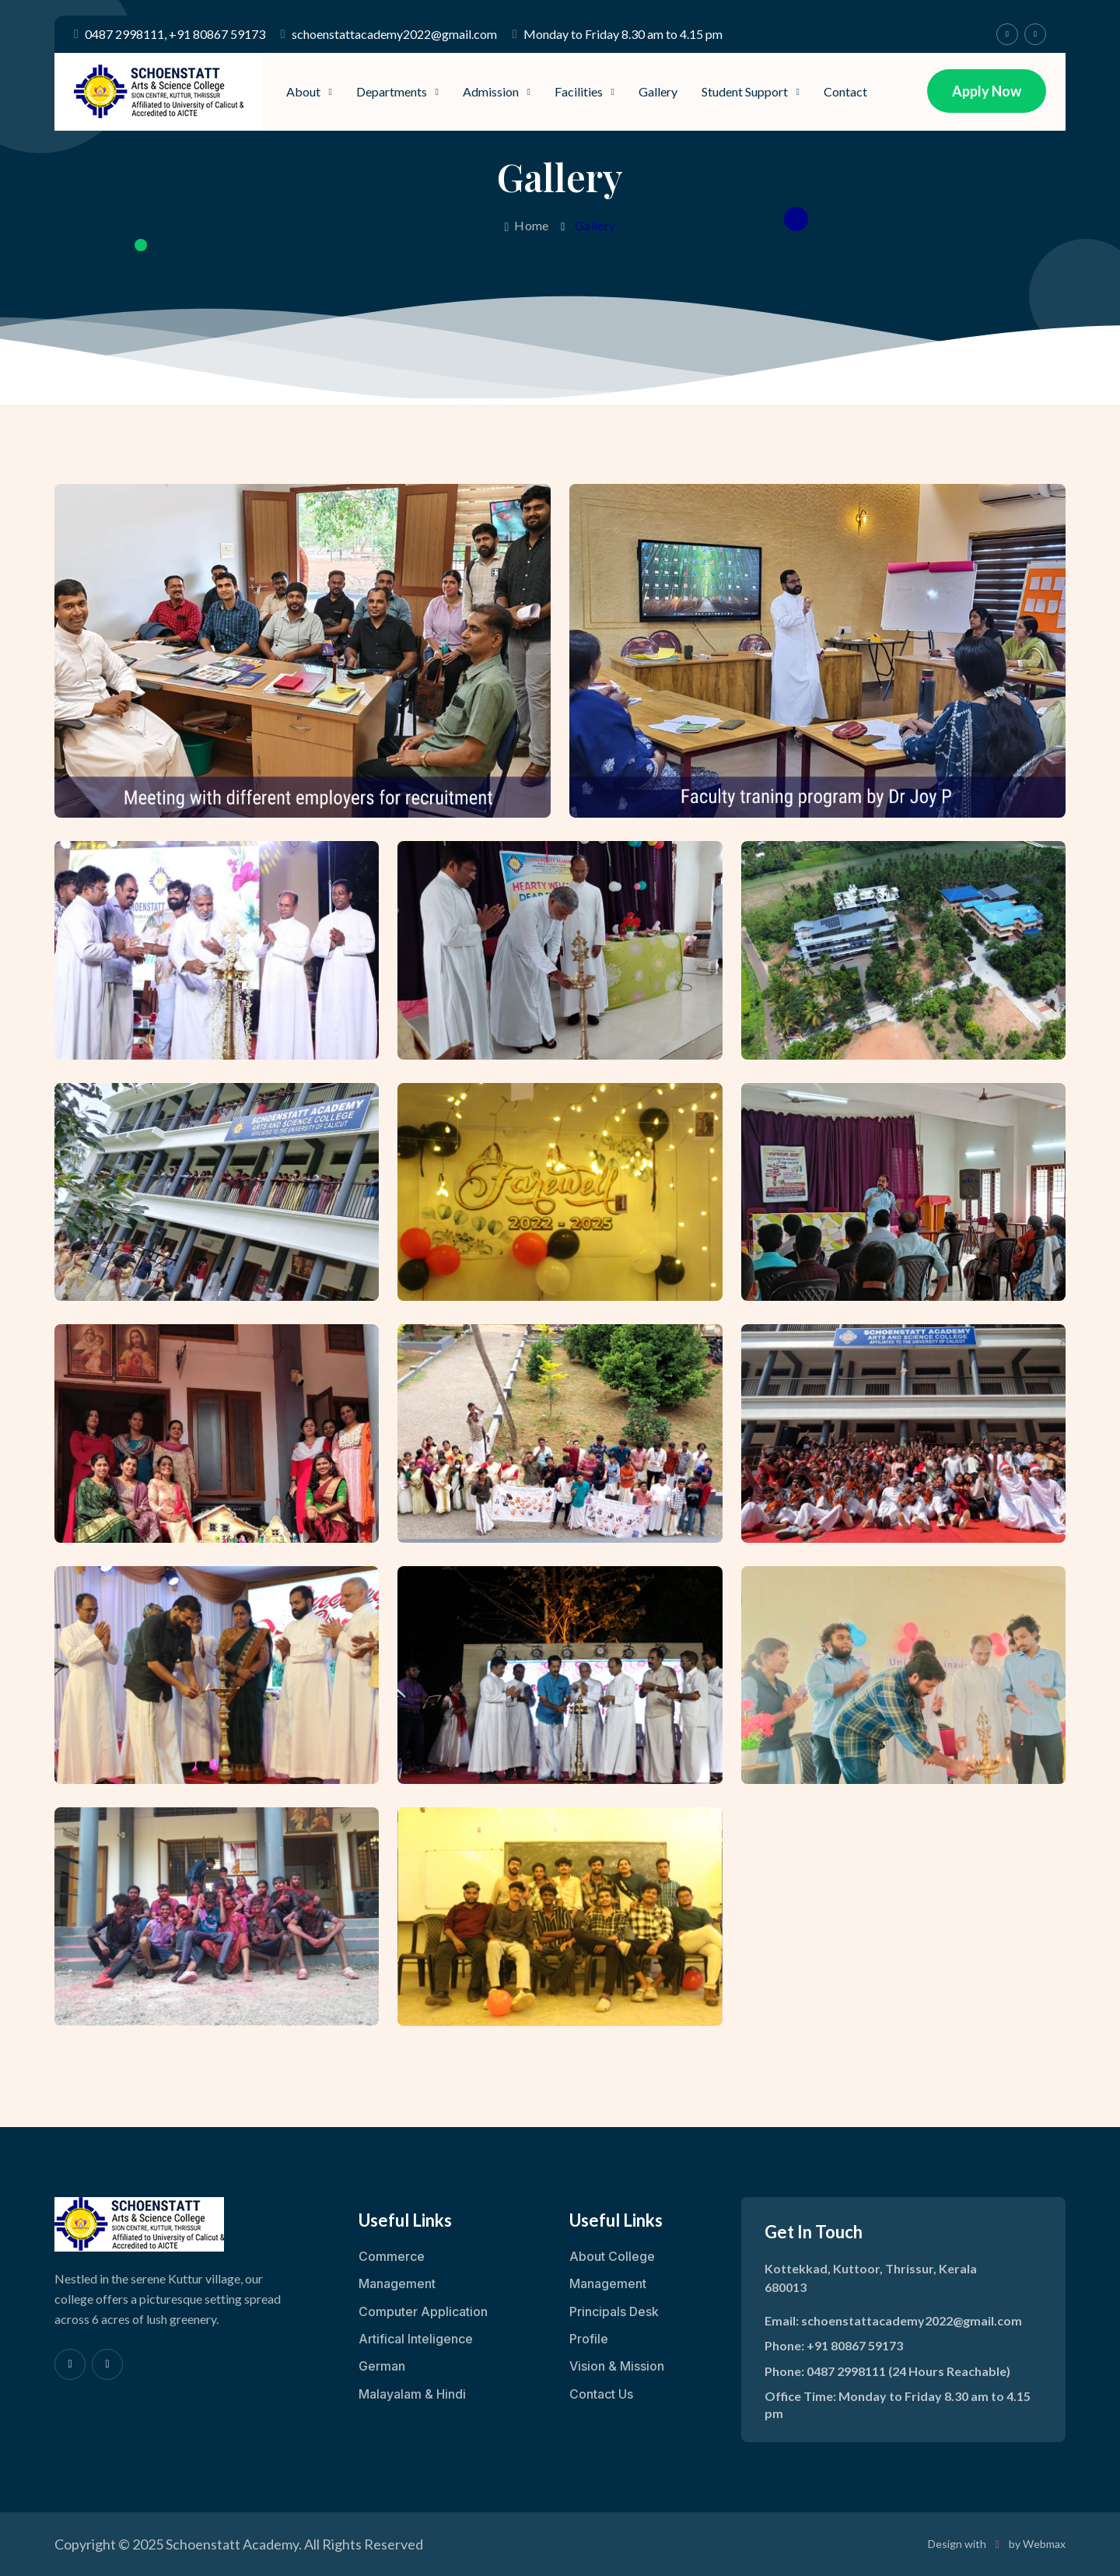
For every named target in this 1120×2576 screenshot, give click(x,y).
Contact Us (601, 2394)
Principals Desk (614, 2311)
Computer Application (423, 2311)
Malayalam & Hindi (412, 2394)
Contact (845, 91)
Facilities (579, 91)
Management (397, 2283)
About (303, 91)
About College (612, 2256)
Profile (588, 2338)
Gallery (658, 91)
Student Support (745, 91)
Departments (391, 91)
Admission (491, 91)
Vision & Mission (616, 2366)
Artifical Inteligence (416, 2338)
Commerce (392, 2256)
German (382, 2366)
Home (526, 225)
